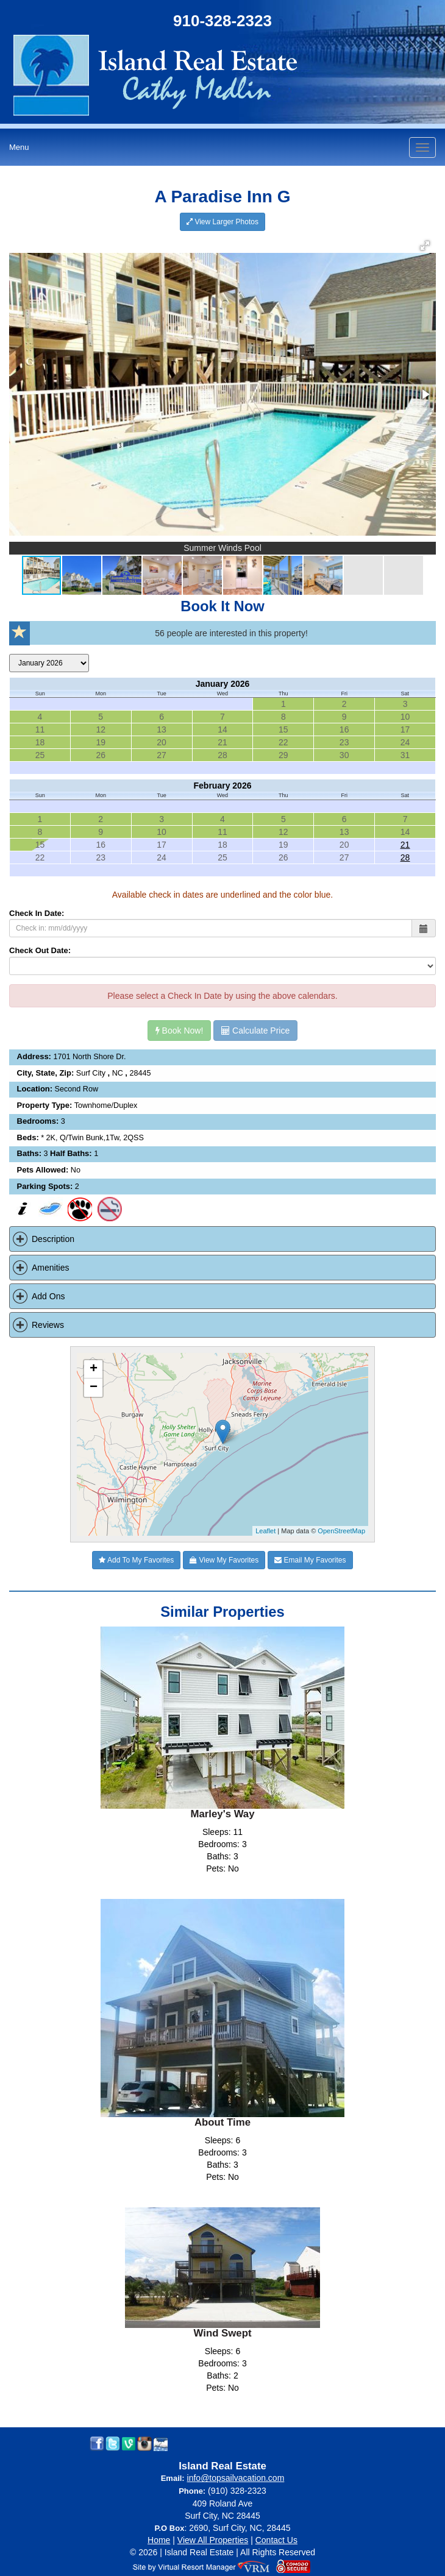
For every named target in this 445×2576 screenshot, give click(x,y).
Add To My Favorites (136, 1560)
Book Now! (179, 1030)
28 (405, 857)
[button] (425, 245)
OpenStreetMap (341, 1531)
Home (159, 2540)
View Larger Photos (222, 222)
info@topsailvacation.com (236, 2478)
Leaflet (265, 1531)
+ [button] (94, 1369)
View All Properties (212, 2540)
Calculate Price (255, 1030)
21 (405, 845)
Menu (19, 147)
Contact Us (276, 2540)
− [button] (94, 1387)
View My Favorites (224, 1560)
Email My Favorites (310, 1560)
